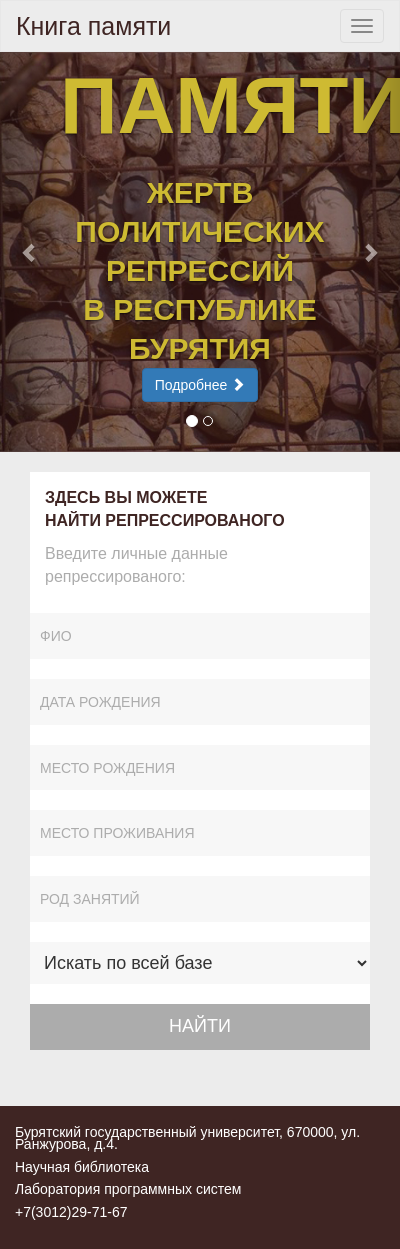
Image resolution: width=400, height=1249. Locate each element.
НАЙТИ (200, 1026)
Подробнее (200, 385)
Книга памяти (93, 26)
